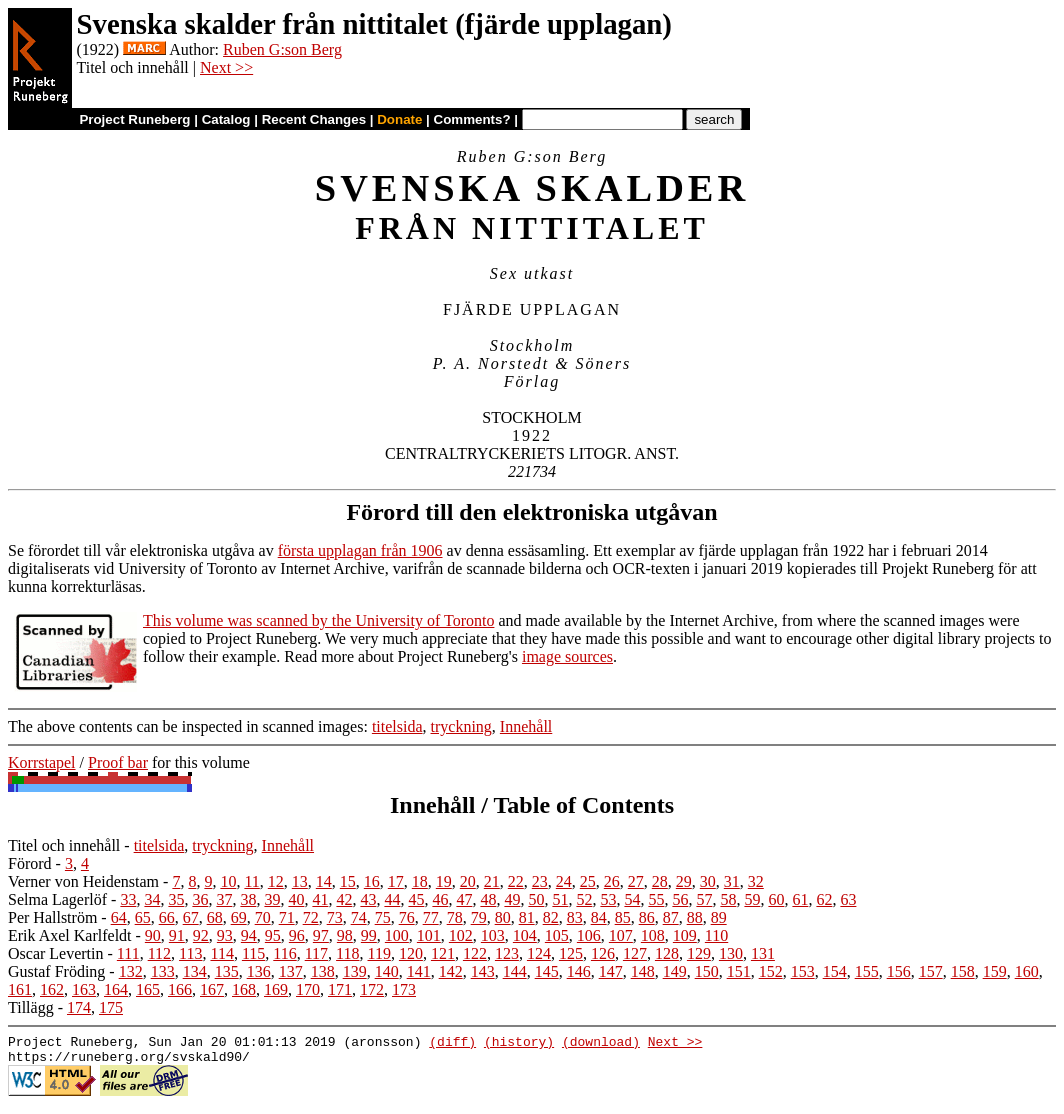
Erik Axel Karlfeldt (70, 935)
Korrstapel (42, 762)
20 (468, 881)
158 (963, 971)
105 (557, 935)
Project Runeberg (134, 119)
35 (176, 899)
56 (680, 899)
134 (195, 971)
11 (251, 881)
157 (931, 971)
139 (355, 971)
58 (728, 899)
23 (540, 881)
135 (227, 971)
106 (589, 935)
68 (215, 917)
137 (291, 971)
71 (287, 917)
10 (228, 881)
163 (84, 989)
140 (387, 971)
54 (632, 899)
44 (392, 899)
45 (416, 899)
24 (564, 881)
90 (153, 935)
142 (451, 971)
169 (276, 989)
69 (239, 917)
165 (148, 989)
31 (732, 881)
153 (803, 971)
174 (79, 1007)
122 (475, 953)
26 (612, 881)
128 (667, 953)
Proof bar (118, 762)
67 (191, 917)
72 (311, 917)
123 (507, 953)
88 (695, 917)
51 (560, 899)
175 (111, 1007)
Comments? (472, 119)
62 (824, 899)
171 (340, 989)
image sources (567, 656)
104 (525, 935)
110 (716, 935)
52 (584, 899)
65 (143, 917)
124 (539, 953)
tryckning (461, 726)
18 (420, 881)
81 (527, 917)
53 (608, 899)
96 (297, 935)
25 (588, 881)
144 (515, 971)
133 (163, 971)
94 (249, 935)
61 (800, 899)
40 (296, 899)
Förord (30, 863)
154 (835, 971)
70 (263, 917)
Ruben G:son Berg (282, 49)
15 (348, 881)
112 (159, 953)
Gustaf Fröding (56, 971)
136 (259, 971)
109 (685, 935)
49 (512, 899)
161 (20, 989)
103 (493, 935)
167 (212, 989)
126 (603, 953)
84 (599, 917)
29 (684, 881)
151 (739, 971)
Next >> (226, 67)
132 (131, 971)
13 (300, 881)
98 (345, 935)
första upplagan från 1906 (360, 550)
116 (284, 953)
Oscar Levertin (56, 953)
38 (248, 899)
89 (719, 917)
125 (571, 953)
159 (995, 971)
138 (323, 971)
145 (547, 971)
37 (224, 899)
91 (177, 935)
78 (455, 917)
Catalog (226, 119)
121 (443, 953)
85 (623, 917)
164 (116, 989)
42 (344, 899)
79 (479, 917)
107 (621, 935)
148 (643, 971)
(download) (601, 1044)
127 (635, 953)
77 (431, 917)
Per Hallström (52, 917)
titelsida (397, 726)
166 (180, 989)
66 (167, 917)
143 (483, 971)
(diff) (452, 1044)
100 (397, 935)
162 (52, 989)
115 (253, 953)
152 (771, 971)
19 (444, 881)
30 (708, 881)
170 (308, 989)
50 (536, 899)
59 (752, 899)
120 (411, 953)
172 (372, 989)
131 (763, 953)
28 (660, 881)
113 (190, 953)
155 (867, 971)
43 (368, 899)
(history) (519, 1044)
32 (756, 881)
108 (653, 935)
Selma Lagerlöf (57, 899)
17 (396, 881)
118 (347, 953)
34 (152, 899)
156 (899, 971)
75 (383, 917)
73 (335, 917)
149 (675, 971)
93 (225, 935)
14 (324, 881)
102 (461, 935)
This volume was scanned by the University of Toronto (318, 620)
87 (671, 917)
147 (611, 971)
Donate (399, 119)
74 (359, 917)
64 (119, 917)
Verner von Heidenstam (83, 881)
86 (647, 917)
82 (551, 917)
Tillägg (31, 1007)
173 (404, 989)
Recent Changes (314, 119)
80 (503, 917)
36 (200, 899)
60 (776, 899)
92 (201, 935)
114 (221, 953)
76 (407, 917)
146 (579, 971)
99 (369, 935)
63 (848, 899)
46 (440, 899)
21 (492, 881)
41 (320, 899)
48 (488, 899)
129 (699, 953)
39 (272, 899)
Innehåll (526, 726)
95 (273, 935)
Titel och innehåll (64, 845)
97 (321, 935)
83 (575, 917)
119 (379, 953)
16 (372, 881)
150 (707, 971)
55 (656, 899)
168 (244, 989)
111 (128, 953)
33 (128, 899)
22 (516, 881)
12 (276, 881)
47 (464, 899)
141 (419, 971)
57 (704, 899)
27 (636, 881)
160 (1027, 971)
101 (429, 935)
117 (316, 953)
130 (731, 953)
